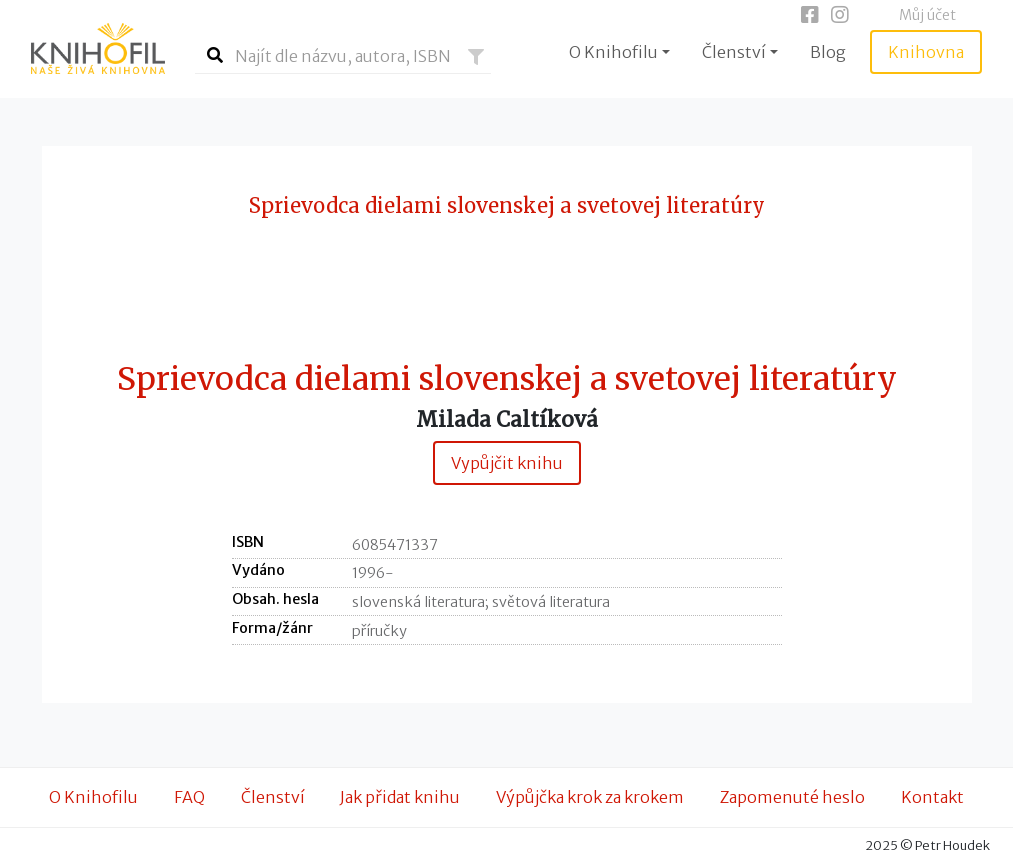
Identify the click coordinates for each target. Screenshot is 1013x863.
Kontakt (932, 797)
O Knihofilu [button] (613, 52)
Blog (828, 52)
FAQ (189, 797)
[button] (476, 57)
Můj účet (927, 15)
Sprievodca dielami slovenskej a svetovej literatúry (507, 379)
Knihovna (926, 52)
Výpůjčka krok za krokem (590, 797)
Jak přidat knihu (400, 797)
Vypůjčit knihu (507, 463)
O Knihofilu (93, 797)
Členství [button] (734, 52)
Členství (273, 797)
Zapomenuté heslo (792, 797)
